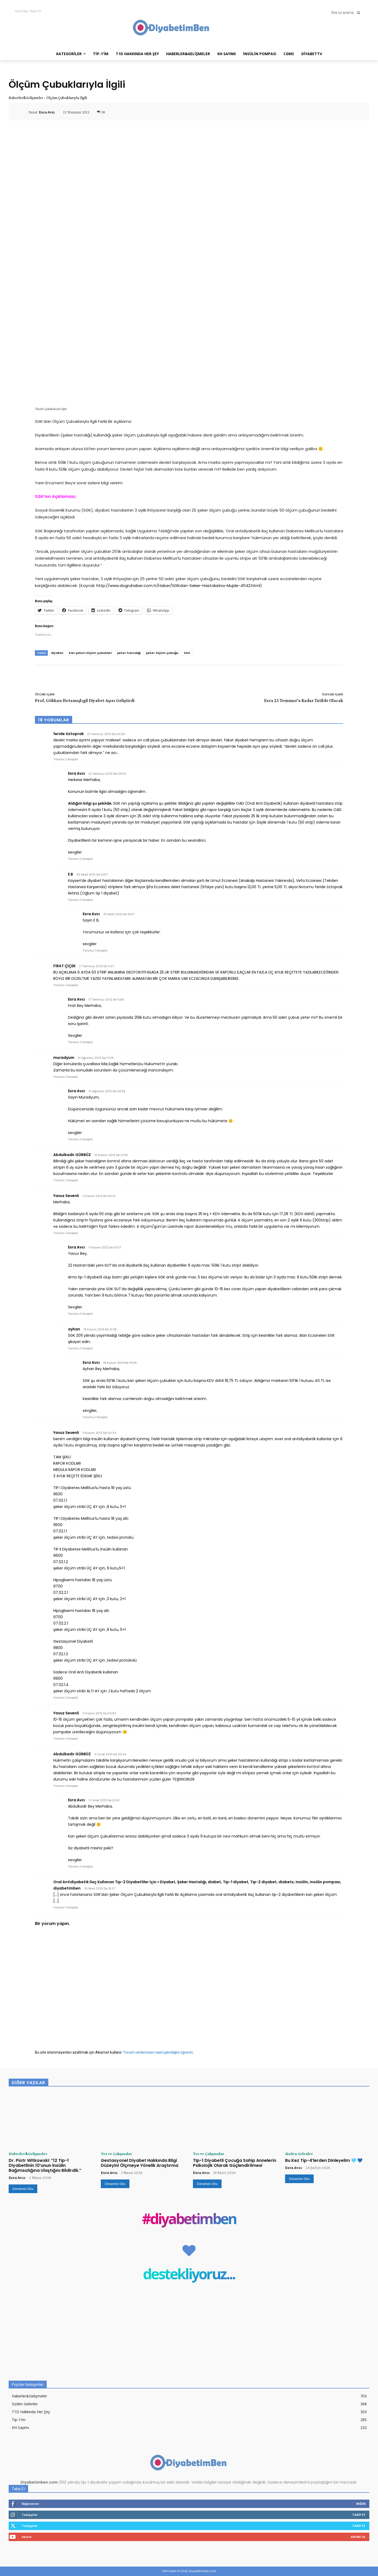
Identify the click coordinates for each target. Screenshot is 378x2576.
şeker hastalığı (129, 653)
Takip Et (359, 2515)
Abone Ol (358, 2537)
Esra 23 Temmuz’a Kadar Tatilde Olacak (303, 700)
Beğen (361, 2504)
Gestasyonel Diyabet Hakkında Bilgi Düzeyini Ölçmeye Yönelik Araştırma (139, 2162)
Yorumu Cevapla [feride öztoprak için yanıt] (65, 759)
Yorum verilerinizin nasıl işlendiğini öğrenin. (158, 2052)
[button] (347, 12)
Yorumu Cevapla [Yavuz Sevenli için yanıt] (65, 1233)
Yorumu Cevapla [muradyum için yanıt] (65, 1077)
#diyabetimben (189, 2219)
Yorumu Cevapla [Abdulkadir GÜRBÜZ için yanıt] (65, 1180)
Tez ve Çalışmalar (116, 2154)
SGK (187, 653)
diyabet (57, 653)
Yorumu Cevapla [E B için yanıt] (80, 900)
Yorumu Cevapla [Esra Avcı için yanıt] (80, 859)
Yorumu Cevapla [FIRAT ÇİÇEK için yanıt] (65, 985)
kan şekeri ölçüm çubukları (90, 653)
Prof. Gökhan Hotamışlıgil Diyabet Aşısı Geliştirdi (84, 700)
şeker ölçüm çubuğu (162, 653)
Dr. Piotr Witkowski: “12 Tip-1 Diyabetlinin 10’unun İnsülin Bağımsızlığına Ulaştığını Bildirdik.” (45, 2165)
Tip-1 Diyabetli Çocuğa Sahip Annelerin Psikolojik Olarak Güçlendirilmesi (234, 2162)
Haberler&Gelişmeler (26, 98)
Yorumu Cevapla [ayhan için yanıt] (80, 1348)
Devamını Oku (23, 2189)
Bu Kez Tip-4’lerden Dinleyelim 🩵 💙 (324, 2160)
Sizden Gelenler (299, 2154)
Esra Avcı (47, 112)
